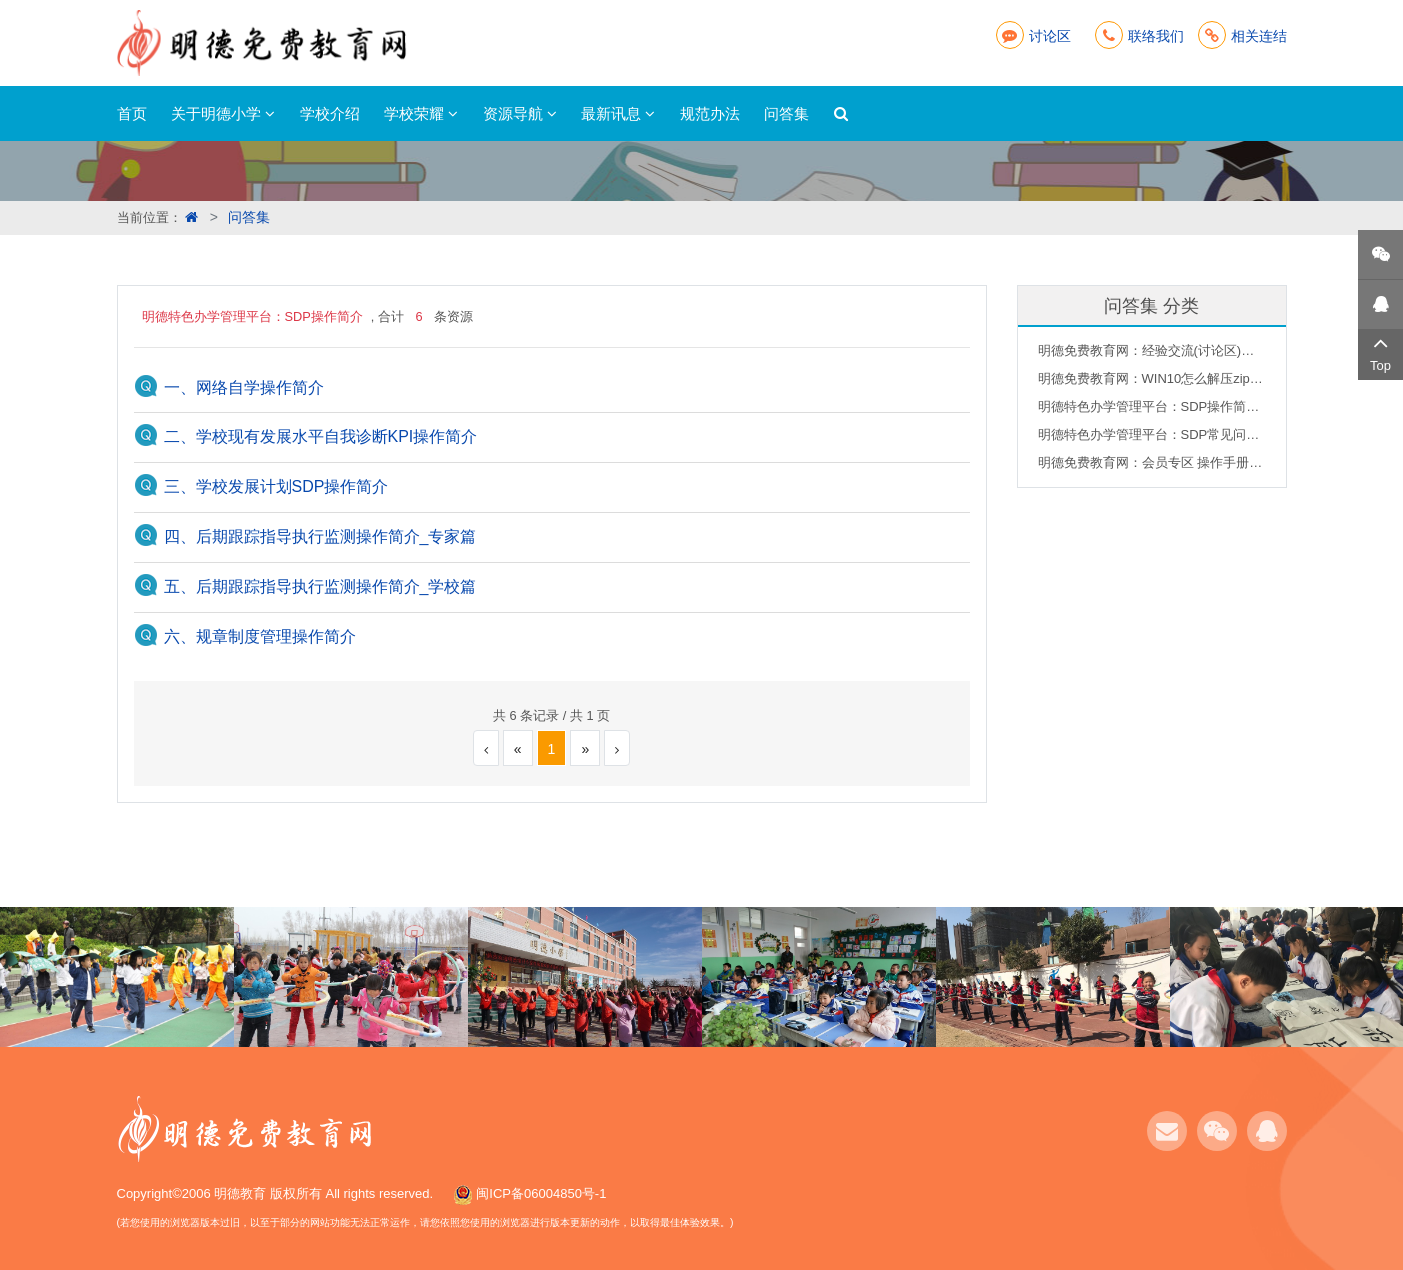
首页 (132, 113)
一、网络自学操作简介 (244, 387)
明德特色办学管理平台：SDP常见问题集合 (1152, 434)
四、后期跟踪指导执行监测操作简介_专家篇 (320, 536)
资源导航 (520, 113)
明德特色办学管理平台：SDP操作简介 (1152, 406)
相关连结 (1242, 36)
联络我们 (1139, 36)
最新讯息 (618, 113)
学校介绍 (330, 113)
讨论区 (1033, 36)
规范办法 (710, 113)
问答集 (786, 113)
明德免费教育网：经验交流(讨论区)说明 (1152, 350)
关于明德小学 (223, 113)
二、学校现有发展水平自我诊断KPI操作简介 (321, 436)
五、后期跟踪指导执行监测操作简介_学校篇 (320, 586)
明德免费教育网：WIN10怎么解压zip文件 (1152, 378)
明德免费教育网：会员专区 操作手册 (1152, 462)
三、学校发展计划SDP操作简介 (276, 486)
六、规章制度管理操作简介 (260, 636)
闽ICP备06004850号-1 (541, 1193)
